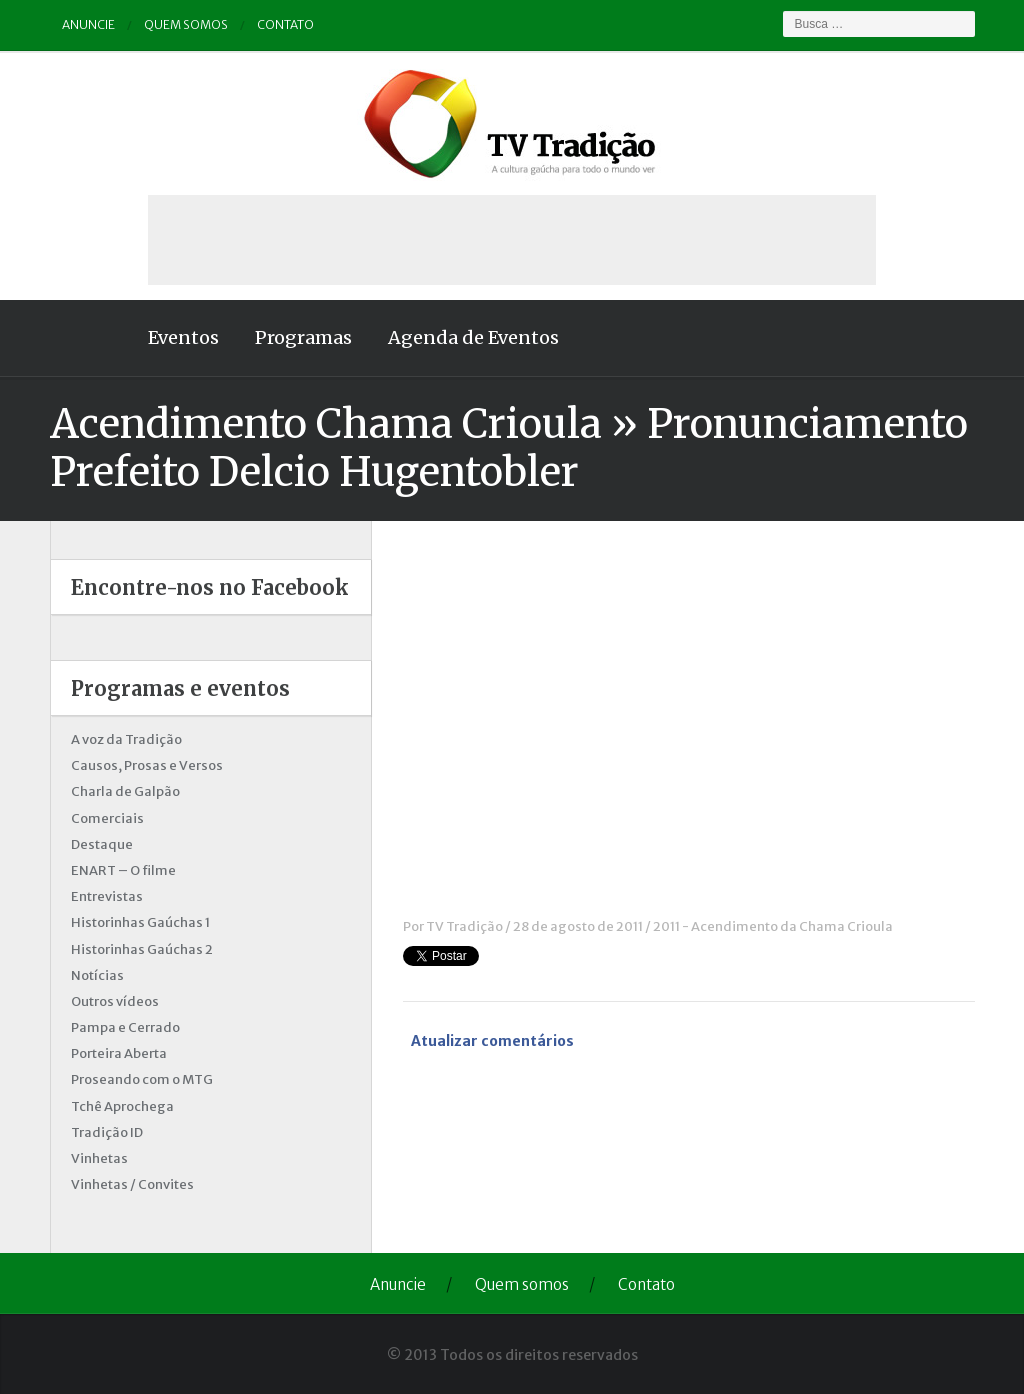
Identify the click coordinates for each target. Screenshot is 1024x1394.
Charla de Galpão (125, 791)
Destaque (102, 844)
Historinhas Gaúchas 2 (142, 949)
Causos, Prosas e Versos (147, 765)
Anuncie (88, 24)
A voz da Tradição (126, 739)
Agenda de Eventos (473, 337)
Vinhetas (99, 1158)
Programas (303, 337)
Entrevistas (107, 896)
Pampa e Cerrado (125, 1027)
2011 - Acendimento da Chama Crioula (773, 926)
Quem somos (186, 24)
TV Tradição (464, 926)
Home (90, 338)
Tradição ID (107, 1132)
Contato (285, 24)
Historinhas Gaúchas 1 (140, 922)
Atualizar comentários (492, 1041)
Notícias (97, 975)
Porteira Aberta (119, 1053)
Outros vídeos (115, 1001)
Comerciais (107, 818)
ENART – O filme (123, 870)
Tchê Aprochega (122, 1106)
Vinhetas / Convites (132, 1184)
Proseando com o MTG (142, 1079)
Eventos (183, 337)
